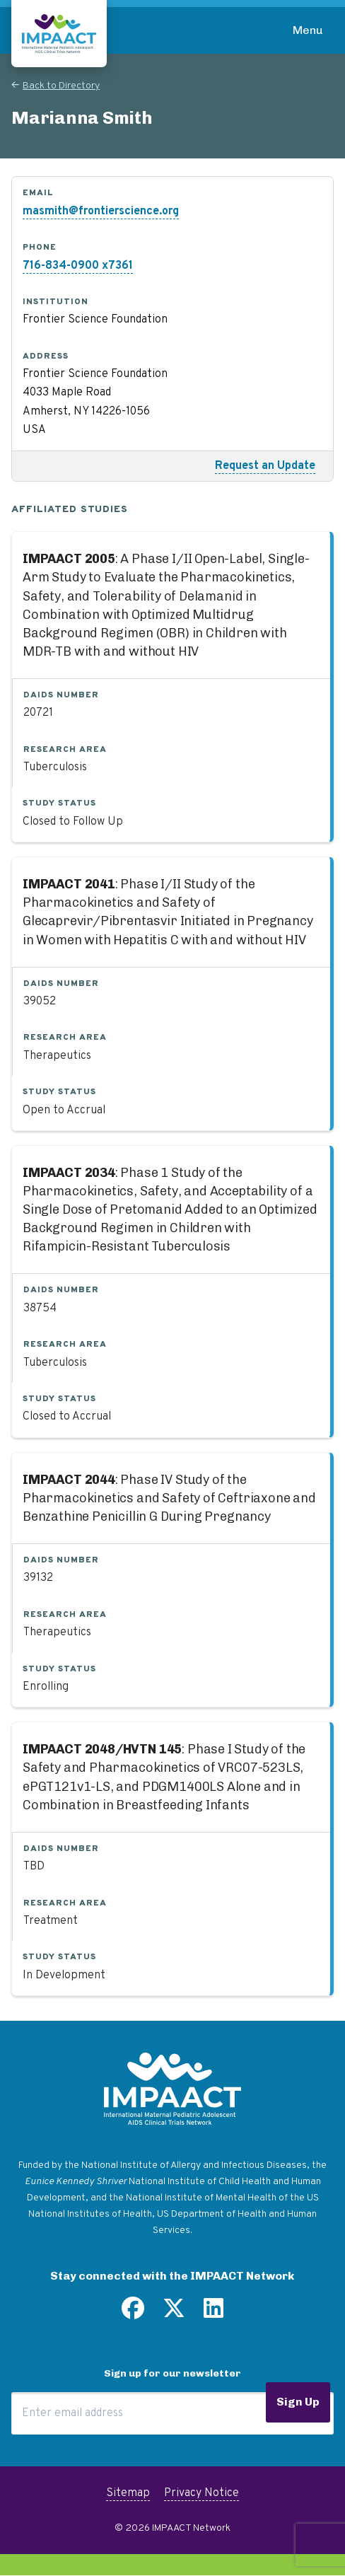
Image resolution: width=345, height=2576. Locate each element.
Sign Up (298, 2401)
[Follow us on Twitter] (174, 2314)
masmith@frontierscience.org (101, 211)
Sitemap (128, 2493)
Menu (308, 30)
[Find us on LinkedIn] (213, 2314)
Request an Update (265, 466)
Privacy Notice (201, 2493)
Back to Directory (61, 86)
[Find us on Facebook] (133, 2314)
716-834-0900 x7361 (78, 266)
